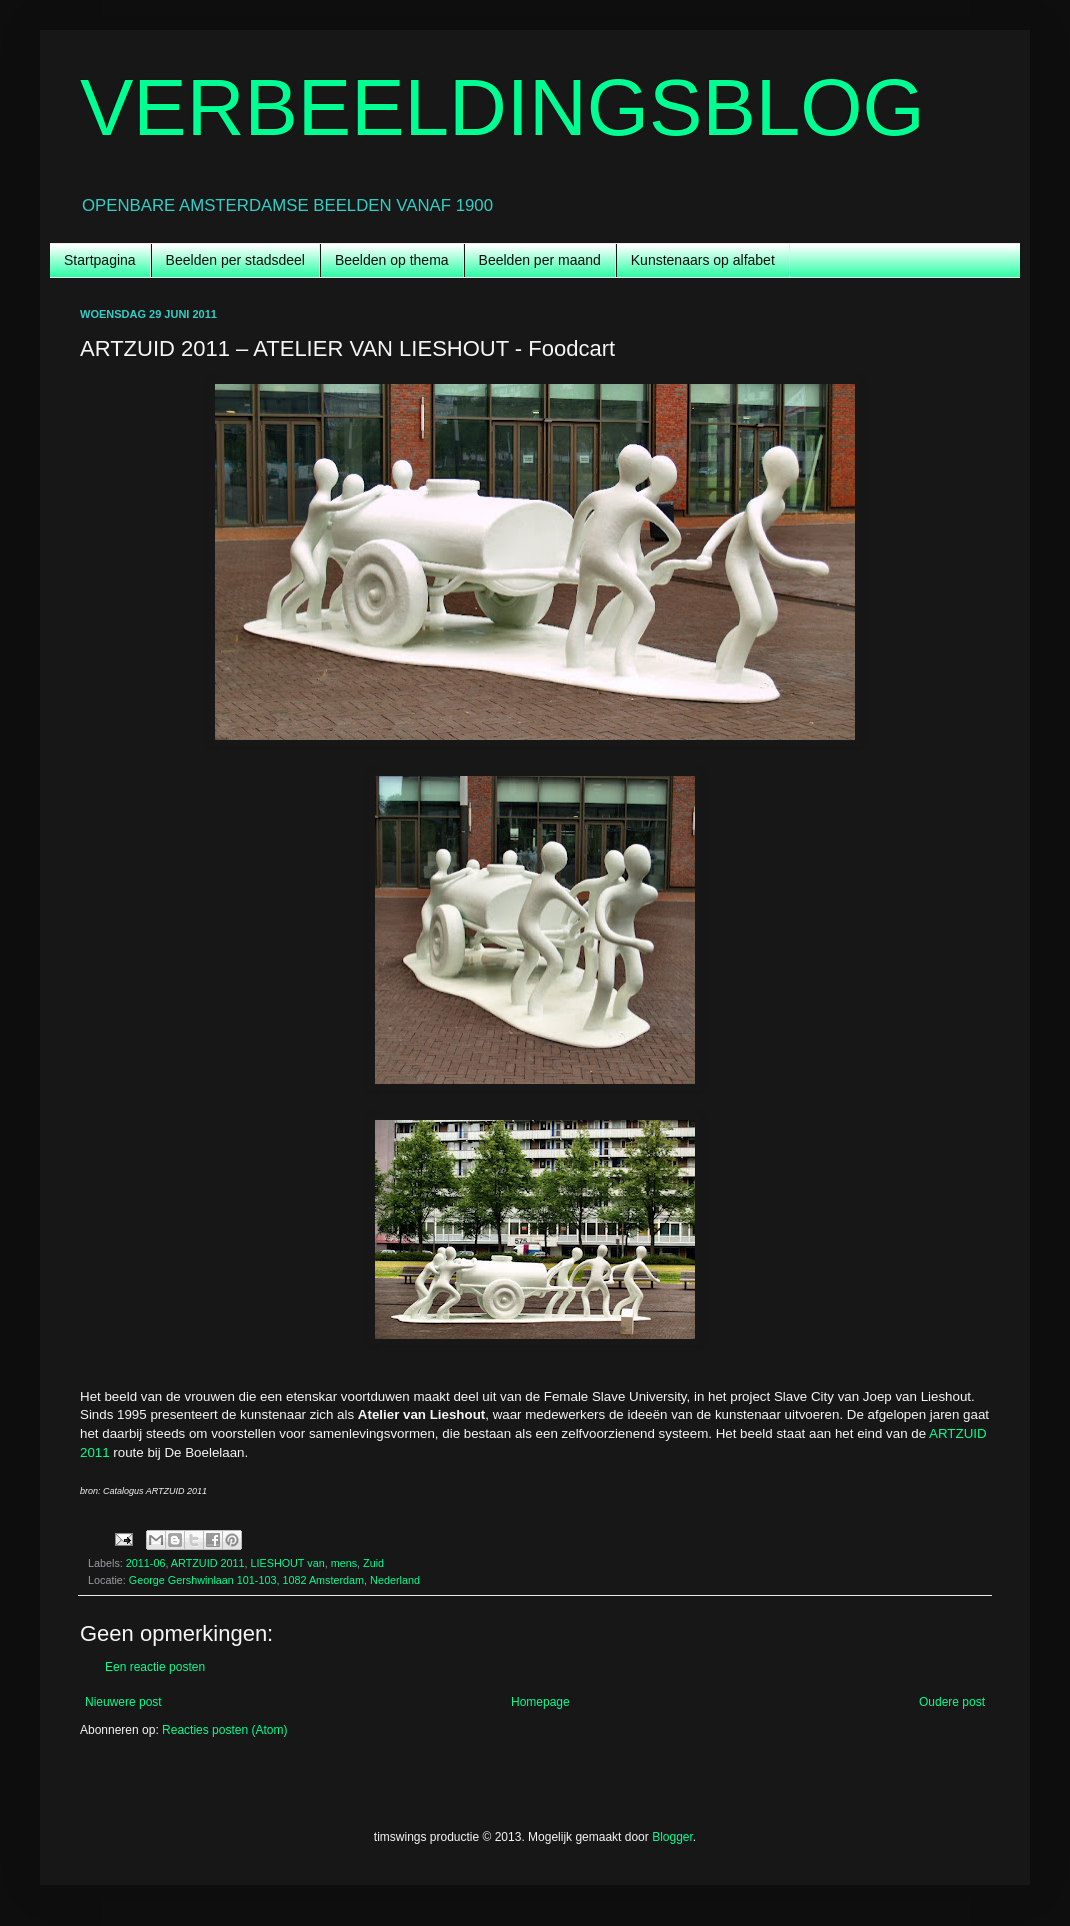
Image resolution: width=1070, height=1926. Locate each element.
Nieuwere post (123, 1702)
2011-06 (146, 1563)
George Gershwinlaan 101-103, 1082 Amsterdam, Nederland (274, 1580)
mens (344, 1563)
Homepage (540, 1702)
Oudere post (952, 1702)
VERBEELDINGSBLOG (502, 107)
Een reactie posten (155, 1667)
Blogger (672, 1837)
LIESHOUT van (287, 1563)
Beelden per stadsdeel (235, 260)
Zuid (373, 1563)
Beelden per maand (540, 260)
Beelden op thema (392, 260)
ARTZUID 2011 (208, 1563)
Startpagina (100, 260)
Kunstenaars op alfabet (703, 260)
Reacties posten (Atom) (224, 1730)
